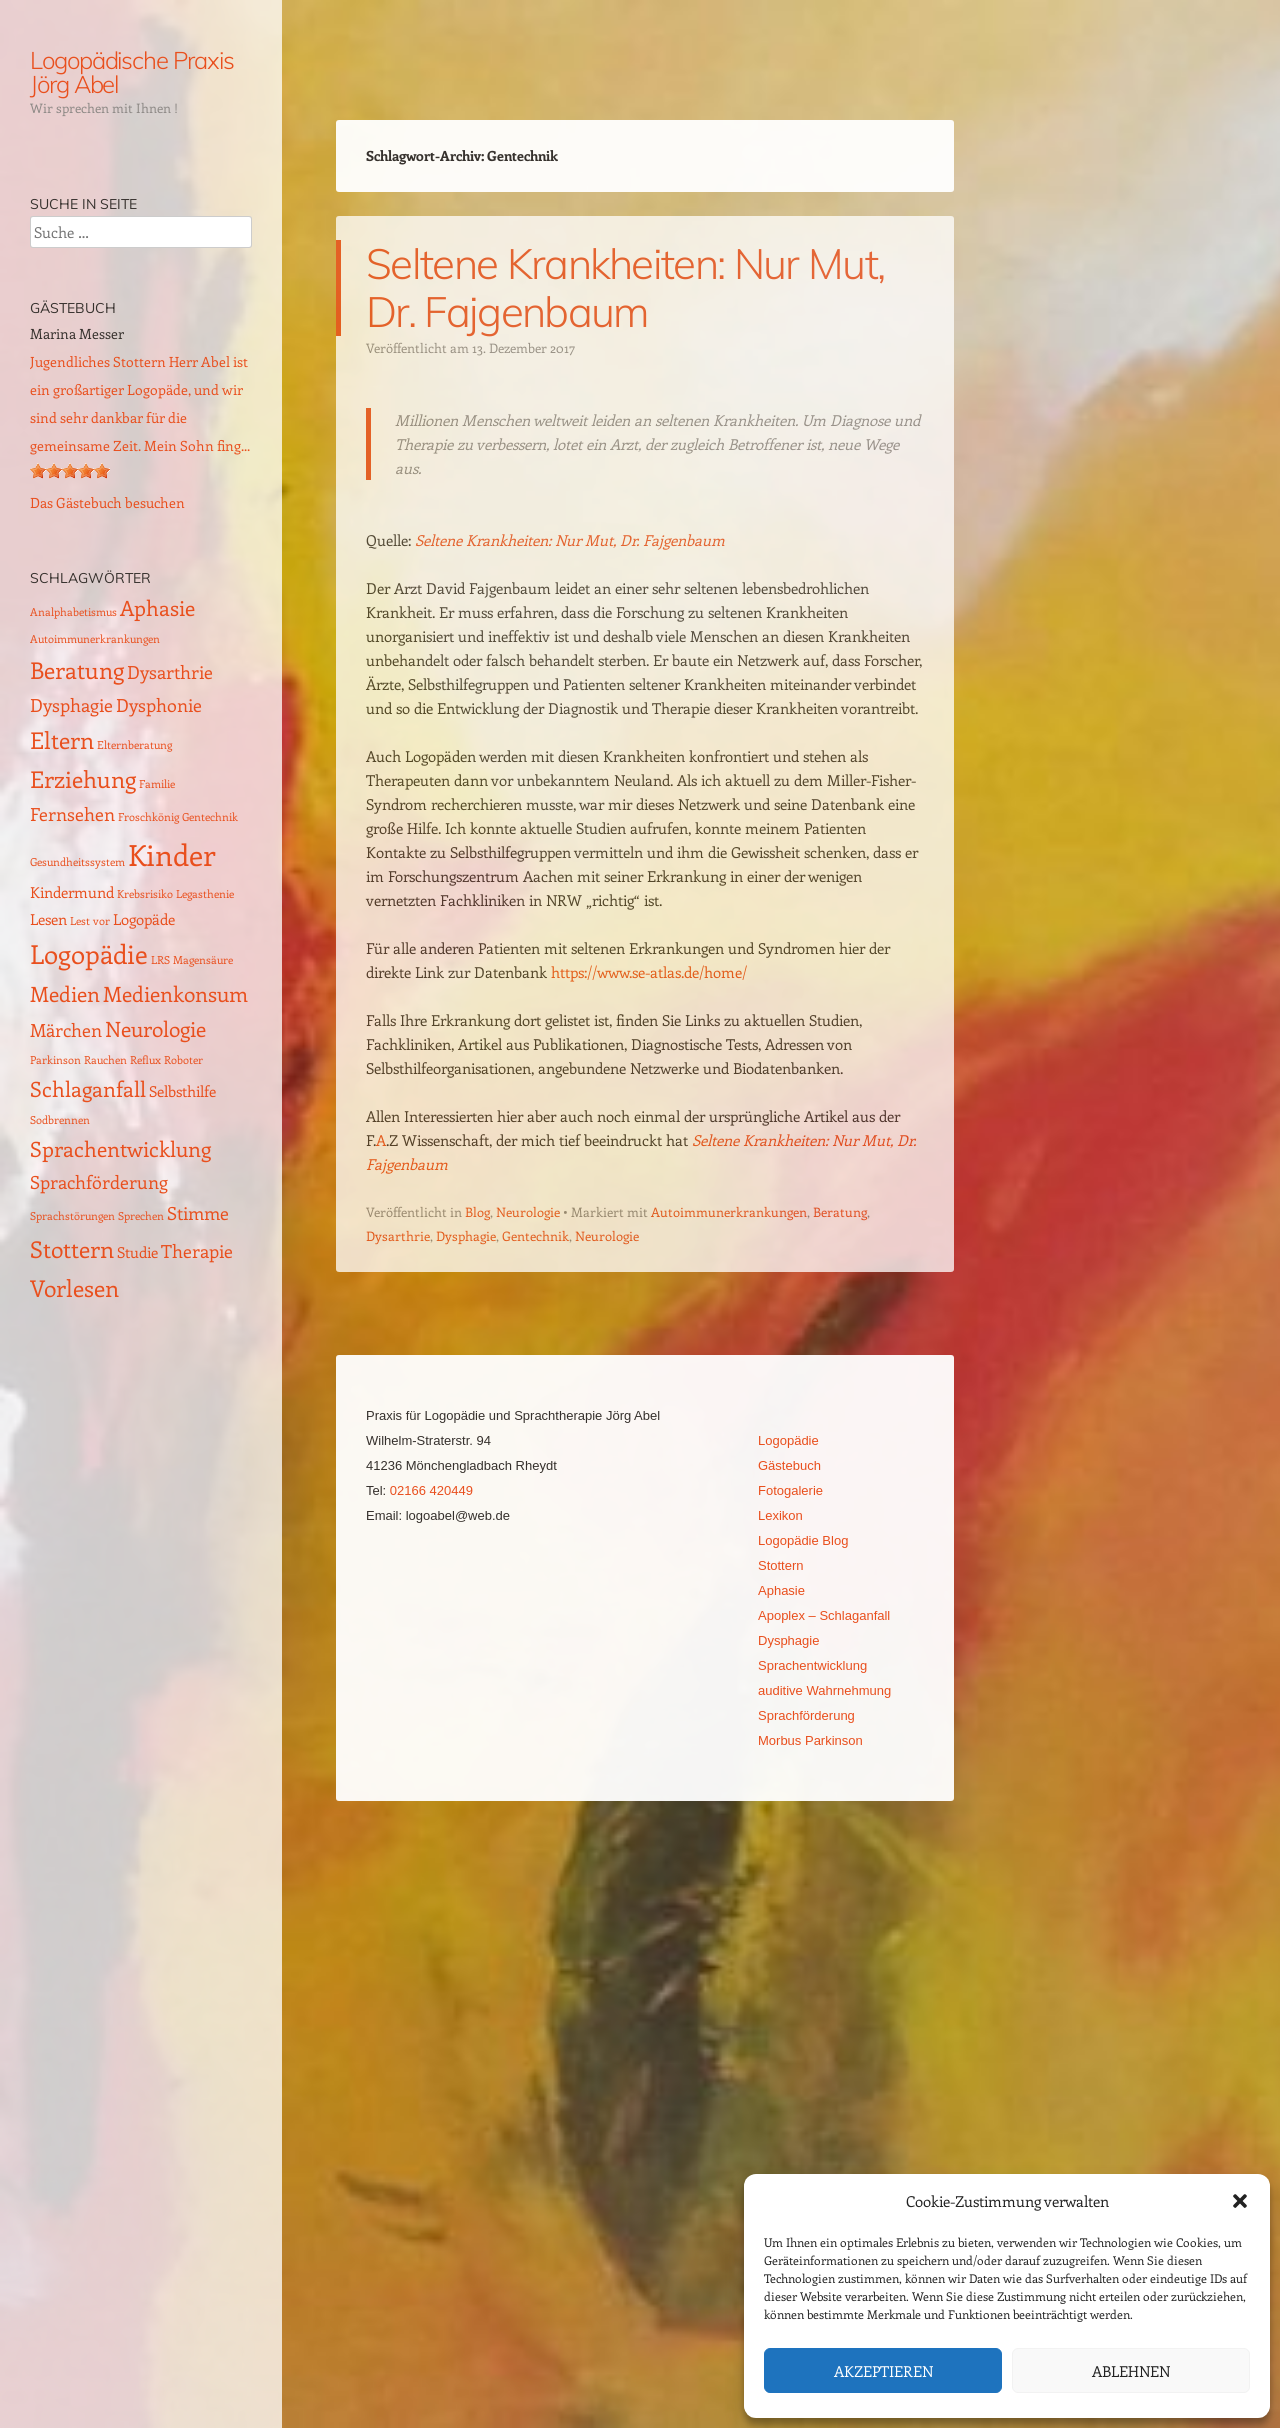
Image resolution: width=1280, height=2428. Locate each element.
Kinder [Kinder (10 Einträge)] (172, 854)
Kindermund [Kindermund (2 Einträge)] (72, 892)
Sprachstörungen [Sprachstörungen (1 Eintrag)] (72, 1216)
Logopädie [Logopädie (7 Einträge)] (89, 953)
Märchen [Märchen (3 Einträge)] (66, 1029)
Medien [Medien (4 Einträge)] (65, 993)
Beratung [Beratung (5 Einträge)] (77, 669)
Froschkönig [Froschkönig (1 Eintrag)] (148, 817)
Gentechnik (535, 1235)
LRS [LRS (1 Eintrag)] (160, 960)
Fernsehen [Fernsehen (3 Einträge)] (72, 813)
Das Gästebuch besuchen (107, 502)
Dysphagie (466, 1235)
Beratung (840, 1211)
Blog (477, 1211)
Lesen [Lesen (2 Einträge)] (48, 919)
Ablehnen (1131, 2371)
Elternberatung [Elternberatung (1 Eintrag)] (134, 745)
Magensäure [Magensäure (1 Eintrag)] (203, 960)
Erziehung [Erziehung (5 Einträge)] (83, 778)
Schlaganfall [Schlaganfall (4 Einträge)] (88, 1088)
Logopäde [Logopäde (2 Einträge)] (144, 919)
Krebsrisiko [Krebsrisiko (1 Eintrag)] (145, 894)
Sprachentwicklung (812, 1665)
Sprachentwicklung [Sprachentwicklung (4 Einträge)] (120, 1148)
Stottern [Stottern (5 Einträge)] (72, 1248)
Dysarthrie (398, 1235)
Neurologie (528, 1211)
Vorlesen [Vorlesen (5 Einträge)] (74, 1287)
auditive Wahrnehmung (824, 1690)
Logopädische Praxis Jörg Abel (131, 72)
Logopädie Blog (803, 1540)
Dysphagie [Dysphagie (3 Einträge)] (71, 704)
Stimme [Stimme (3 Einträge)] (198, 1212)
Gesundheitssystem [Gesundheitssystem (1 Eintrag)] (77, 862)
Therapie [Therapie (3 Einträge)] (197, 1250)
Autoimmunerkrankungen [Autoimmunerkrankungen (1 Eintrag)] (95, 639)
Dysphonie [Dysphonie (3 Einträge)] (159, 704)
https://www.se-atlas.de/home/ (649, 972)
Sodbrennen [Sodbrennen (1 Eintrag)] (60, 1120)
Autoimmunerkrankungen (729, 1211)
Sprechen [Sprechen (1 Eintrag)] (141, 1216)
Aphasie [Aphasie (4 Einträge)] (157, 607)
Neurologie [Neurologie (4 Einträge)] (155, 1028)
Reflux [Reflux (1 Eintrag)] (145, 1060)
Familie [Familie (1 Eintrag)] (157, 784)
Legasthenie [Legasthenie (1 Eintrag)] (205, 894)
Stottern (781, 1565)
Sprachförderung (806, 1715)
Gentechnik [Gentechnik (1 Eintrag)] (210, 817)
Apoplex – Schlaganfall (824, 1615)
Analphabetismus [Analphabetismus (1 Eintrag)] (73, 612)
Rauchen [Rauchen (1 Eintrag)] (105, 1060)
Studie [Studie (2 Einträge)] (137, 1252)
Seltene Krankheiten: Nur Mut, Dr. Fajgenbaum (625, 287)
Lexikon (780, 1515)
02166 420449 (431, 1490)
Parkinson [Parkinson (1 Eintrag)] (55, 1060)
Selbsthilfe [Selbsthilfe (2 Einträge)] (182, 1091)
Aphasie (781, 1590)
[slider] (70, 471)
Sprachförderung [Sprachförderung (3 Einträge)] (99, 1181)
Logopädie (788, 1440)
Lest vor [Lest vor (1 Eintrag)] (90, 921)
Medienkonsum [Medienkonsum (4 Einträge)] (175, 993)
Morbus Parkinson (810, 1740)
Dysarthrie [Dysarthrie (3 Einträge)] (170, 671)
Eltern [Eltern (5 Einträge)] (62, 739)
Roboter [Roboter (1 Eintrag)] (183, 1060)
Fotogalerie (790, 1490)
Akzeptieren (883, 2371)
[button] (1240, 2201)
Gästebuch (789, 1465)
